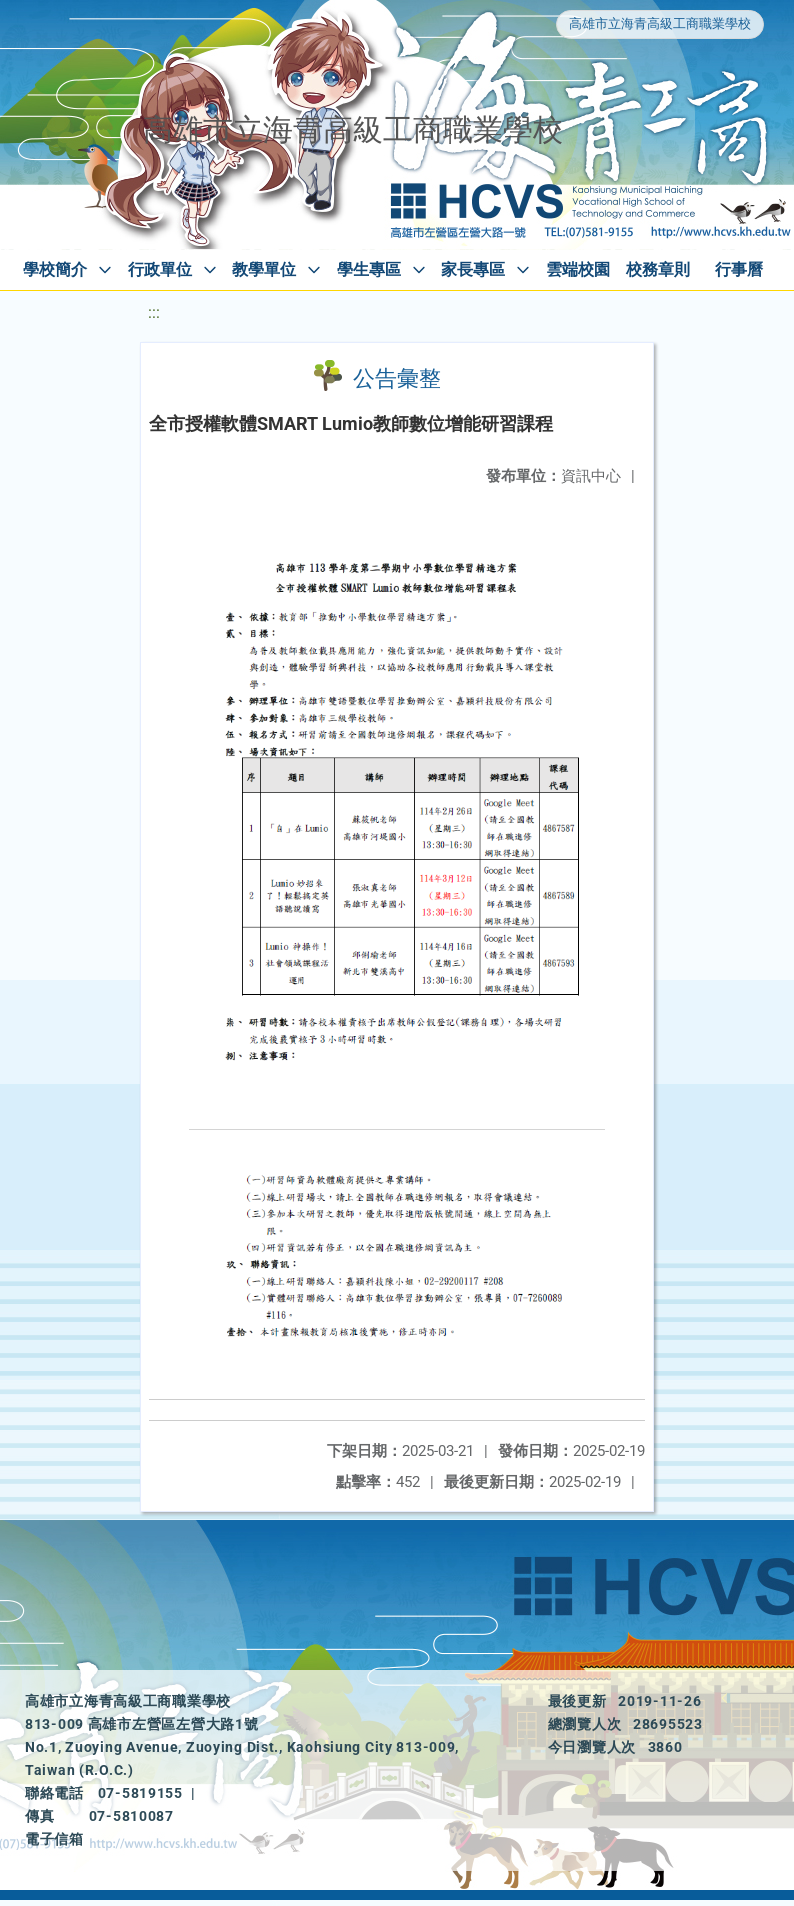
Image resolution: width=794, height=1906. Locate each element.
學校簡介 (55, 269)
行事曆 (739, 269)
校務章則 (658, 269)
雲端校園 (578, 269)
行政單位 (160, 269)
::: (154, 312)
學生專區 (369, 269)
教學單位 (264, 269)
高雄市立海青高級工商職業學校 (660, 23)
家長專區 (473, 269)
